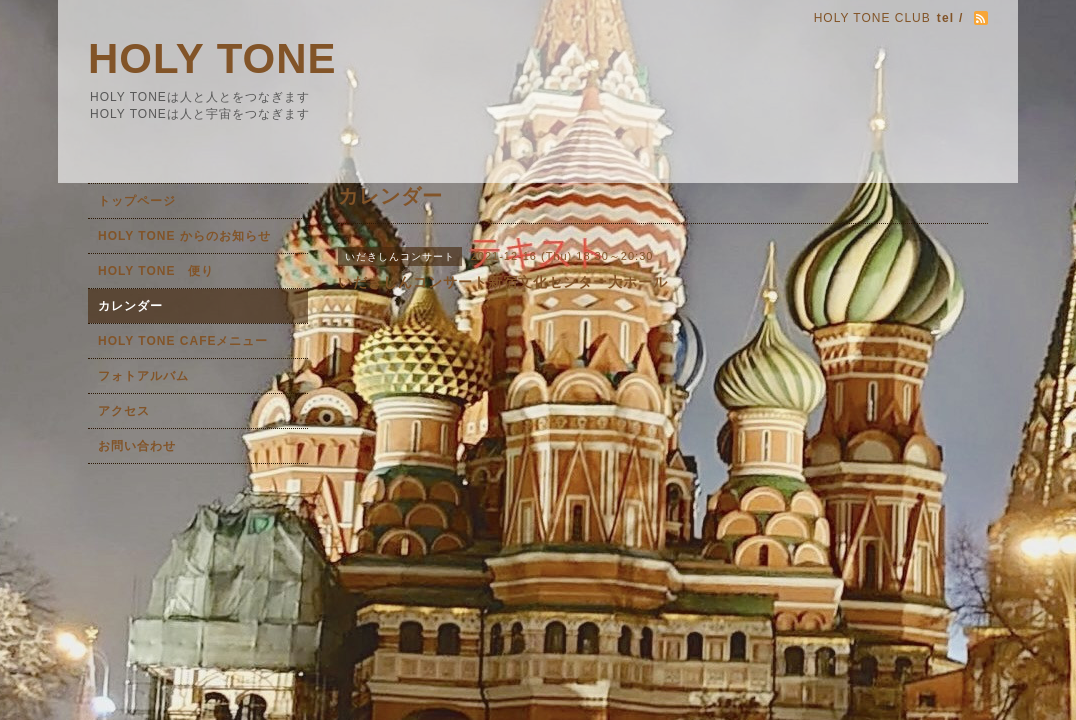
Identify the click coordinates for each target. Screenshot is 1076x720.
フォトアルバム (143, 376)
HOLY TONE (212, 58)
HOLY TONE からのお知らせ (184, 236)
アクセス (124, 411)
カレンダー (130, 306)
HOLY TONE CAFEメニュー (183, 341)
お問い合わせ (137, 446)
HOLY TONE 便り (156, 271)
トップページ (137, 201)
